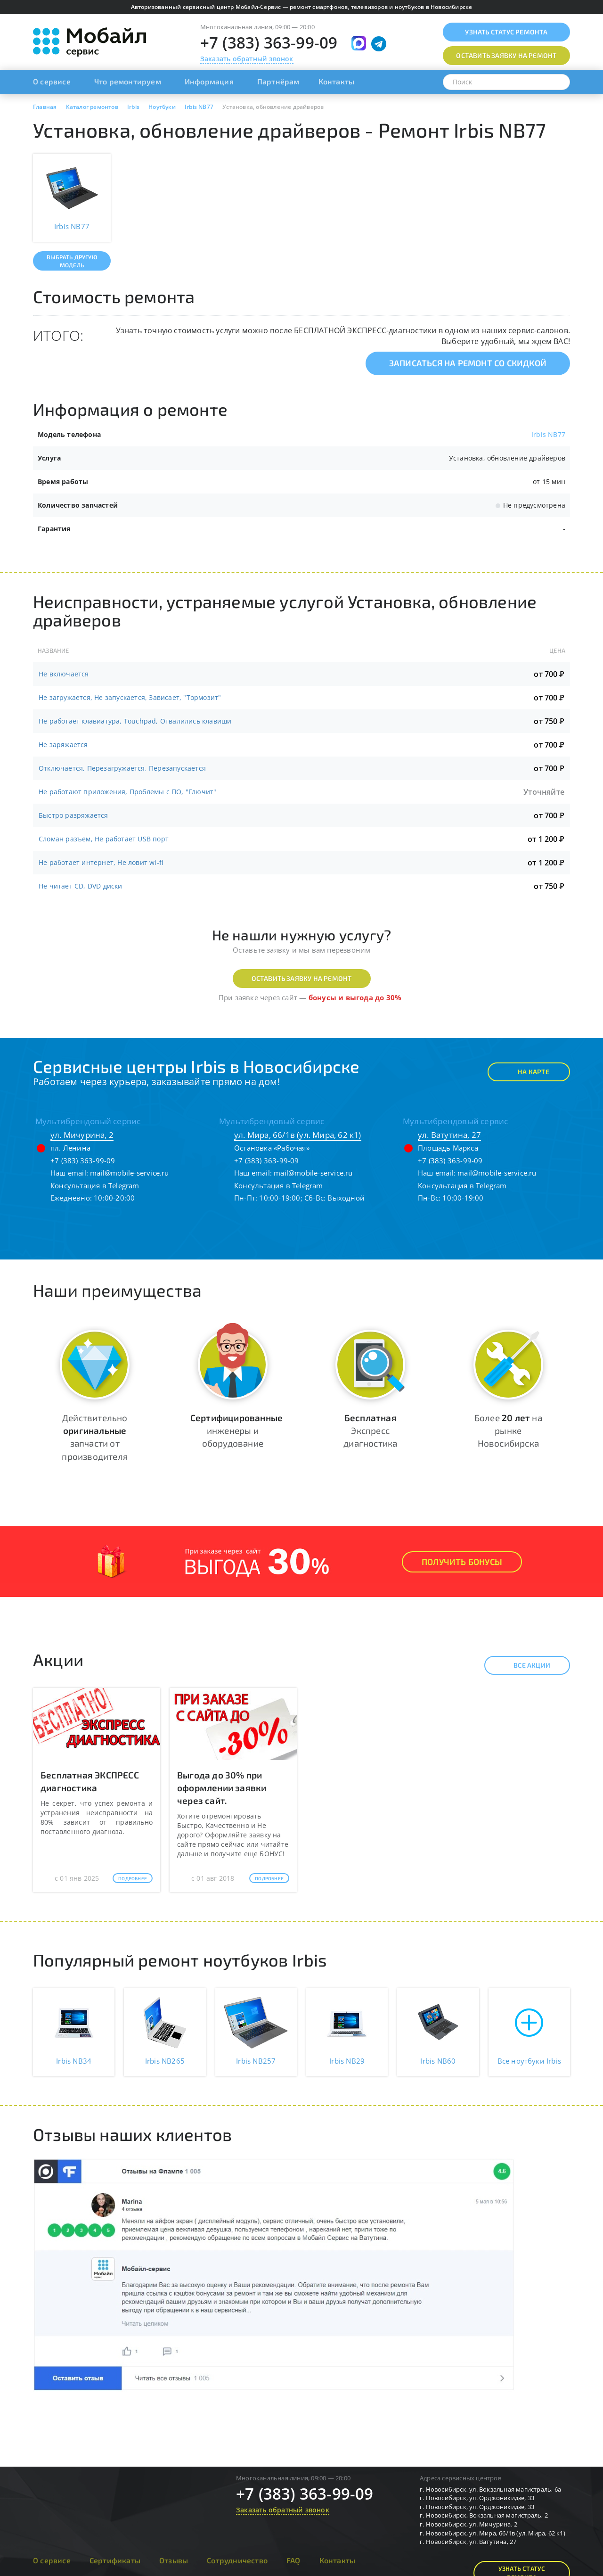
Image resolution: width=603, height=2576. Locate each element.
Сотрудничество (237, 2560)
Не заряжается (63, 744)
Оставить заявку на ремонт (302, 978)
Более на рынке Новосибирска (508, 1430)
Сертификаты (115, 2560)
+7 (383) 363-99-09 (269, 42)
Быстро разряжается (73, 815)
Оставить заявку (506, 55)
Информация (209, 81)
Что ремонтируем (127, 81)
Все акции (523, 1665)
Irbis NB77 (548, 434)
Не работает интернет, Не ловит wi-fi (101, 862)
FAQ (293, 2560)
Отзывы (173, 2560)
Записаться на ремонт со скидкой (467, 363)
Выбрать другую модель (72, 261)
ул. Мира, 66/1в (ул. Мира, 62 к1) (297, 1134)
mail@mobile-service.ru (129, 1172)
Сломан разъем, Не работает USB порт (104, 838)
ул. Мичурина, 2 (82, 1134)
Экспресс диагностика (370, 1430)
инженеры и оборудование (236, 1430)
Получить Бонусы (462, 1561)
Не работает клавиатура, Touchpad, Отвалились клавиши (135, 720)
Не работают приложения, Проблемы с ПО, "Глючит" (127, 791)
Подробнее (132, 1878)
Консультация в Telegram (94, 1185)
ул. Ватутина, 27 (449, 1134)
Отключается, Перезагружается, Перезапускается (122, 768)
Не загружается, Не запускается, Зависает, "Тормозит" (130, 697)
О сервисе (52, 81)
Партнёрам (278, 81)
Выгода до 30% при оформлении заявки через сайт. (221, 1787)
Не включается (64, 673)
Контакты (336, 81)
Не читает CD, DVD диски (80, 885)
